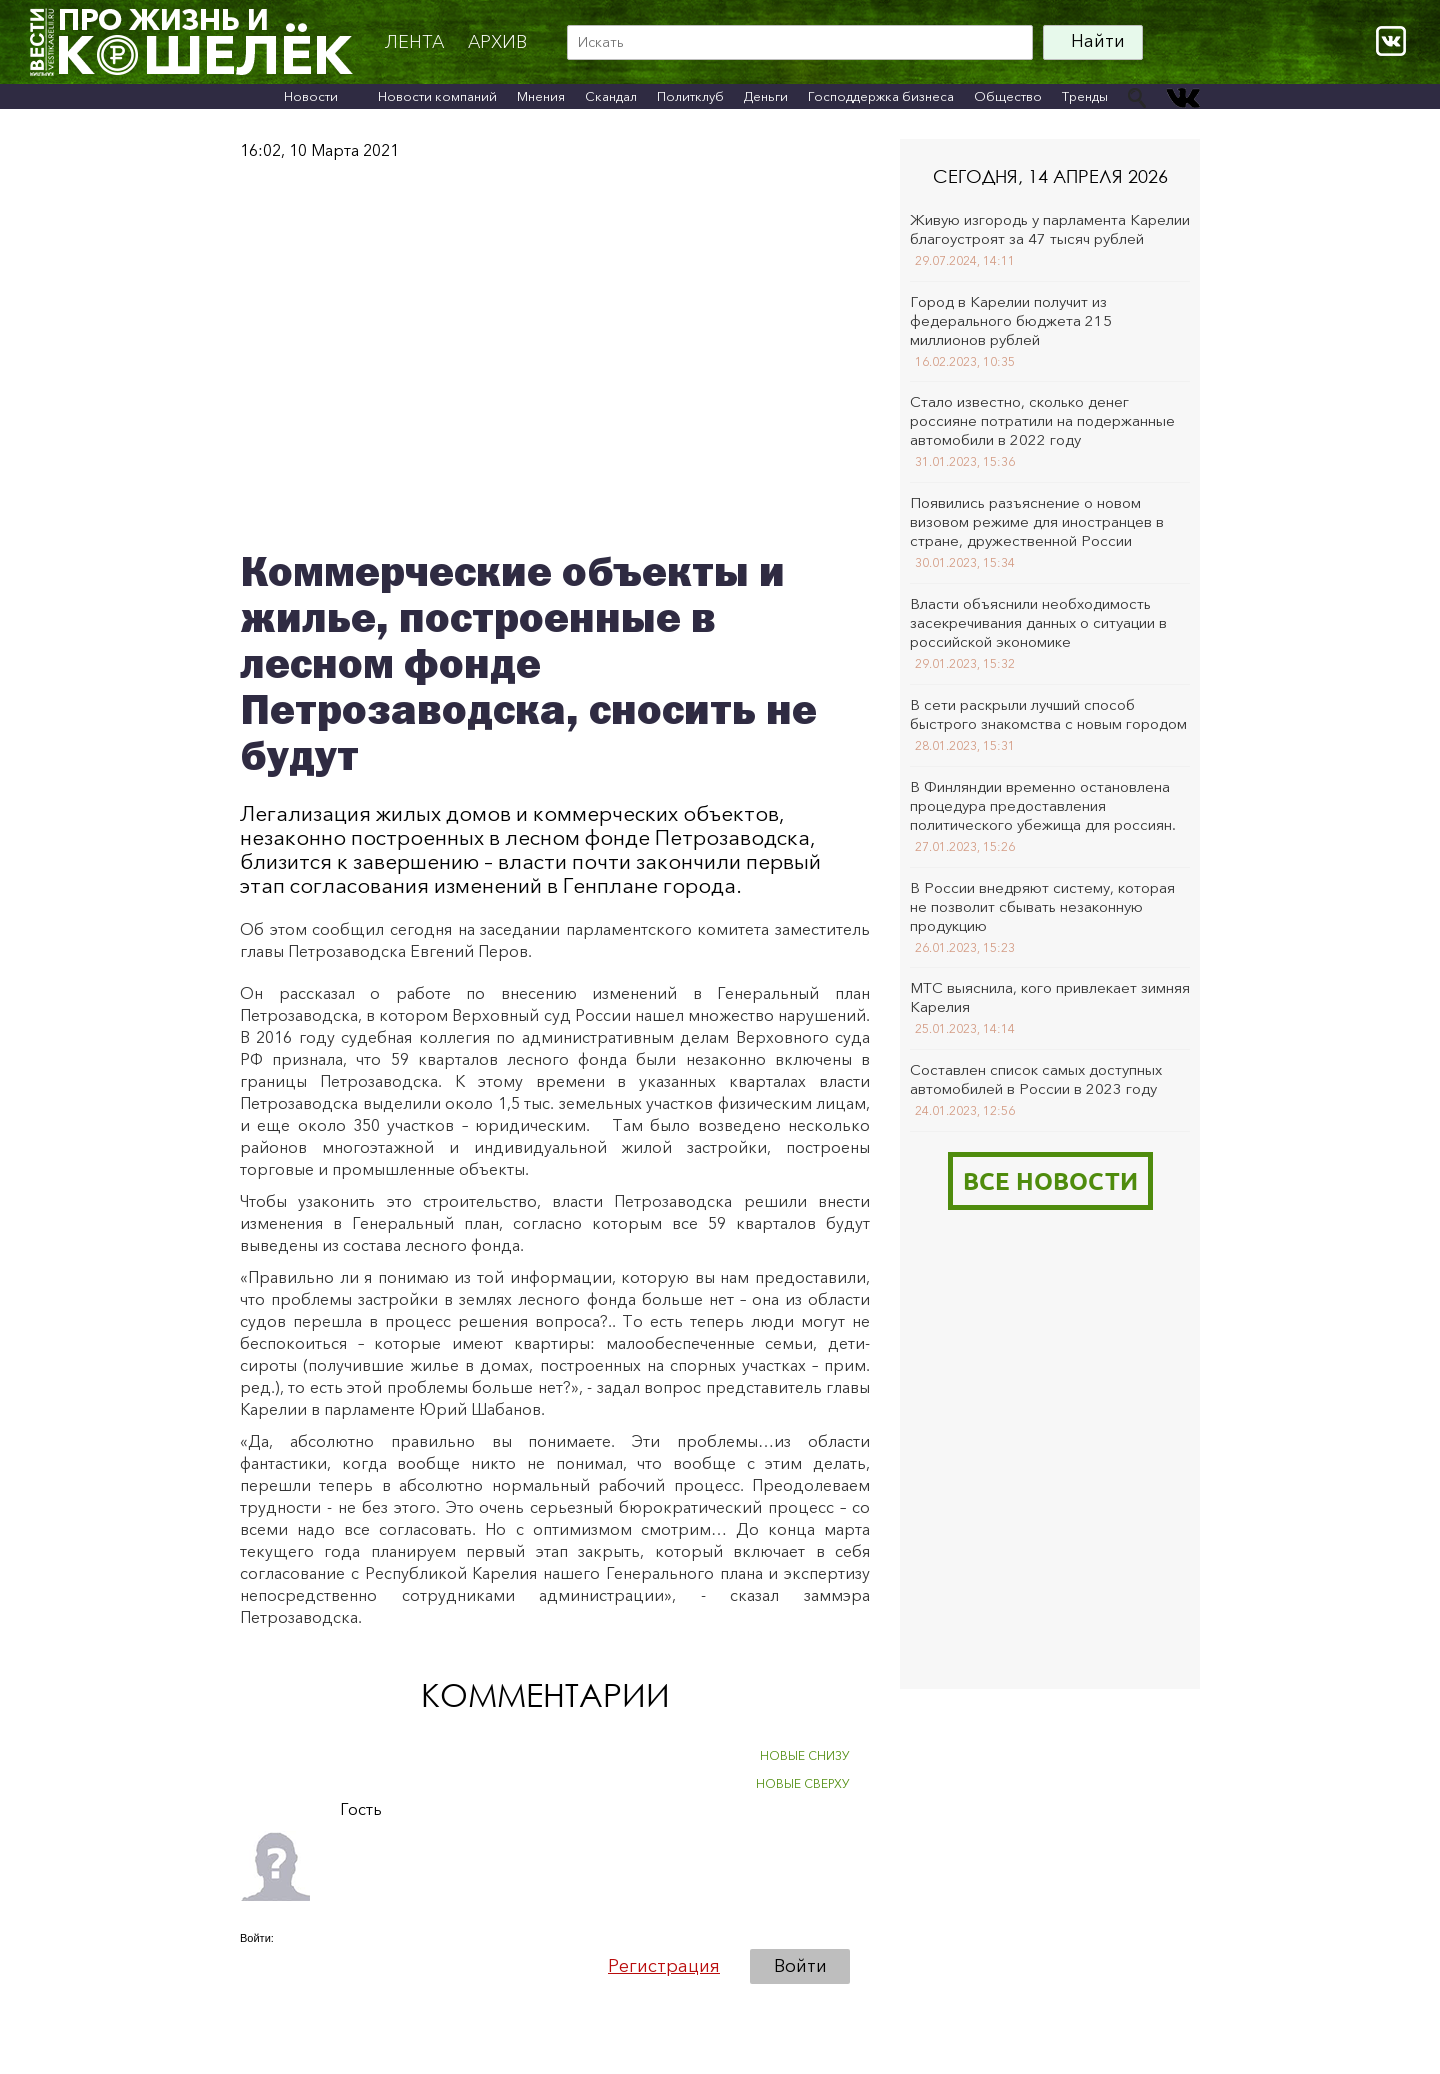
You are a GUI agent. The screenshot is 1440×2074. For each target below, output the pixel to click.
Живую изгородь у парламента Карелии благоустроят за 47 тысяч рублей (1050, 229)
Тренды (1085, 96)
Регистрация (664, 1966)
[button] (256, 1965)
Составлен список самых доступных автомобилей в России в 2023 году (1036, 1079)
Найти (1098, 41)
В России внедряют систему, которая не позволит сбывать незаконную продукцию (1042, 906)
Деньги (766, 96)
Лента (414, 42)
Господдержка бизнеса (881, 96)
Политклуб (690, 96)
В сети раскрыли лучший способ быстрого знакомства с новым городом (1048, 714)
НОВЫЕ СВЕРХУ (803, 1783)
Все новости (1050, 1180)
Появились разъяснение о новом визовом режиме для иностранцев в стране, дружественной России (1037, 521)
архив (497, 42)
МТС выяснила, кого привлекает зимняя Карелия (1050, 997)
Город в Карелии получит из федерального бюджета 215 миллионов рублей (1011, 320)
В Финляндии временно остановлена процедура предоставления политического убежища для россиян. (1043, 805)
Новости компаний (437, 96)
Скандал (611, 96)
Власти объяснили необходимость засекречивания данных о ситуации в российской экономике (1038, 622)
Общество (1008, 96)
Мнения (541, 96)
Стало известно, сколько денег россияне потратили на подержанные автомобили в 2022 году (1042, 420)
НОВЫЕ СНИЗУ (805, 1755)
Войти (800, 1966)
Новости (311, 96)
